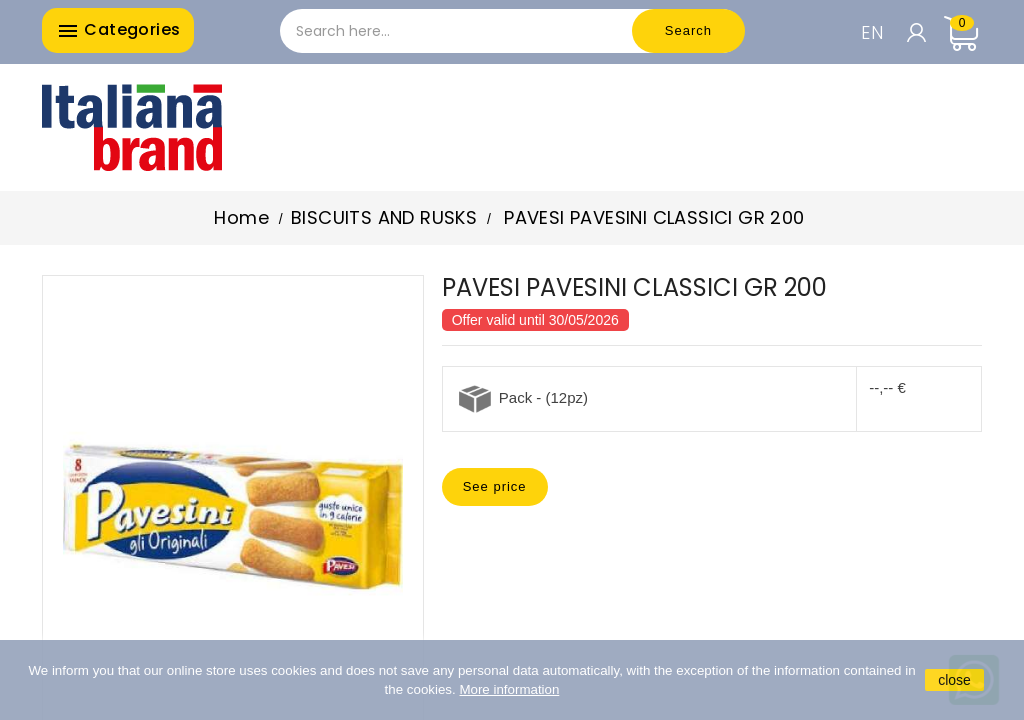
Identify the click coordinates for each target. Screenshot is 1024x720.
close (954, 680)
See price (495, 486)
